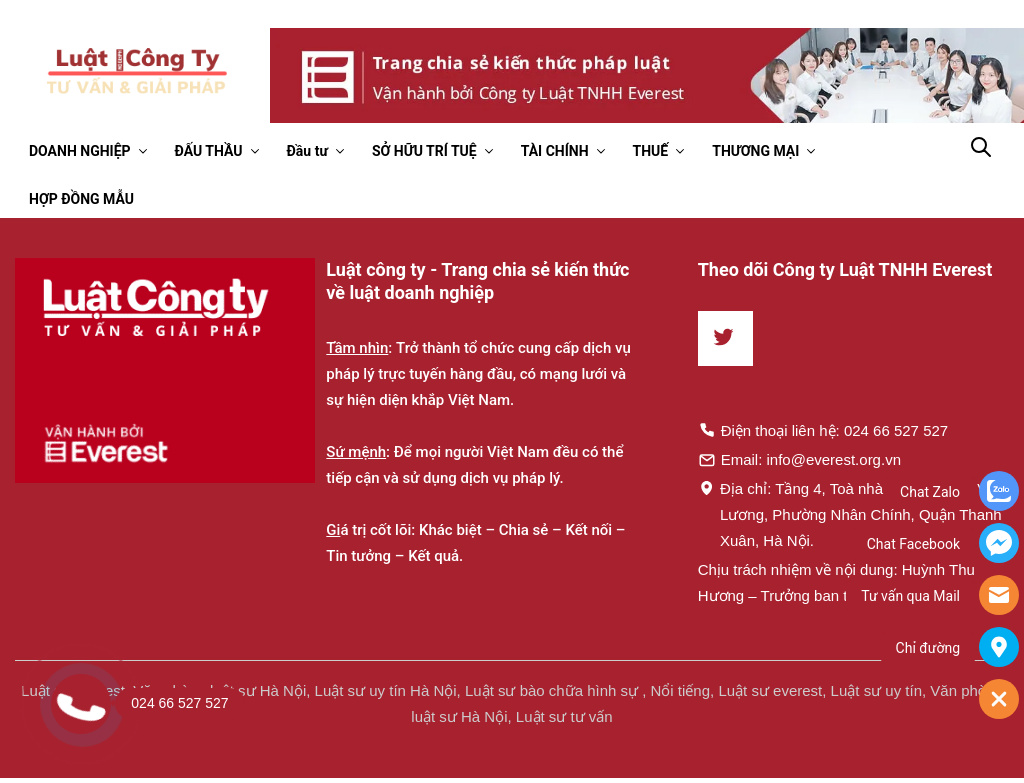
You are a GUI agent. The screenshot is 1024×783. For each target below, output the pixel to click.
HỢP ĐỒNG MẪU (81, 199)
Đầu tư (307, 151)
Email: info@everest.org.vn (799, 459)
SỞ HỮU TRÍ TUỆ (424, 151)
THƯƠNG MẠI (755, 151)
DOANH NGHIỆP (80, 151)
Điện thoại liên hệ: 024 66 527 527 (823, 430)
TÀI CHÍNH (555, 151)
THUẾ (651, 151)
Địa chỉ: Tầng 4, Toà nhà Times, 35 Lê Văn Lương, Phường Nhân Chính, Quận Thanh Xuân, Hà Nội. (851, 514)
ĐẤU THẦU (209, 151)
